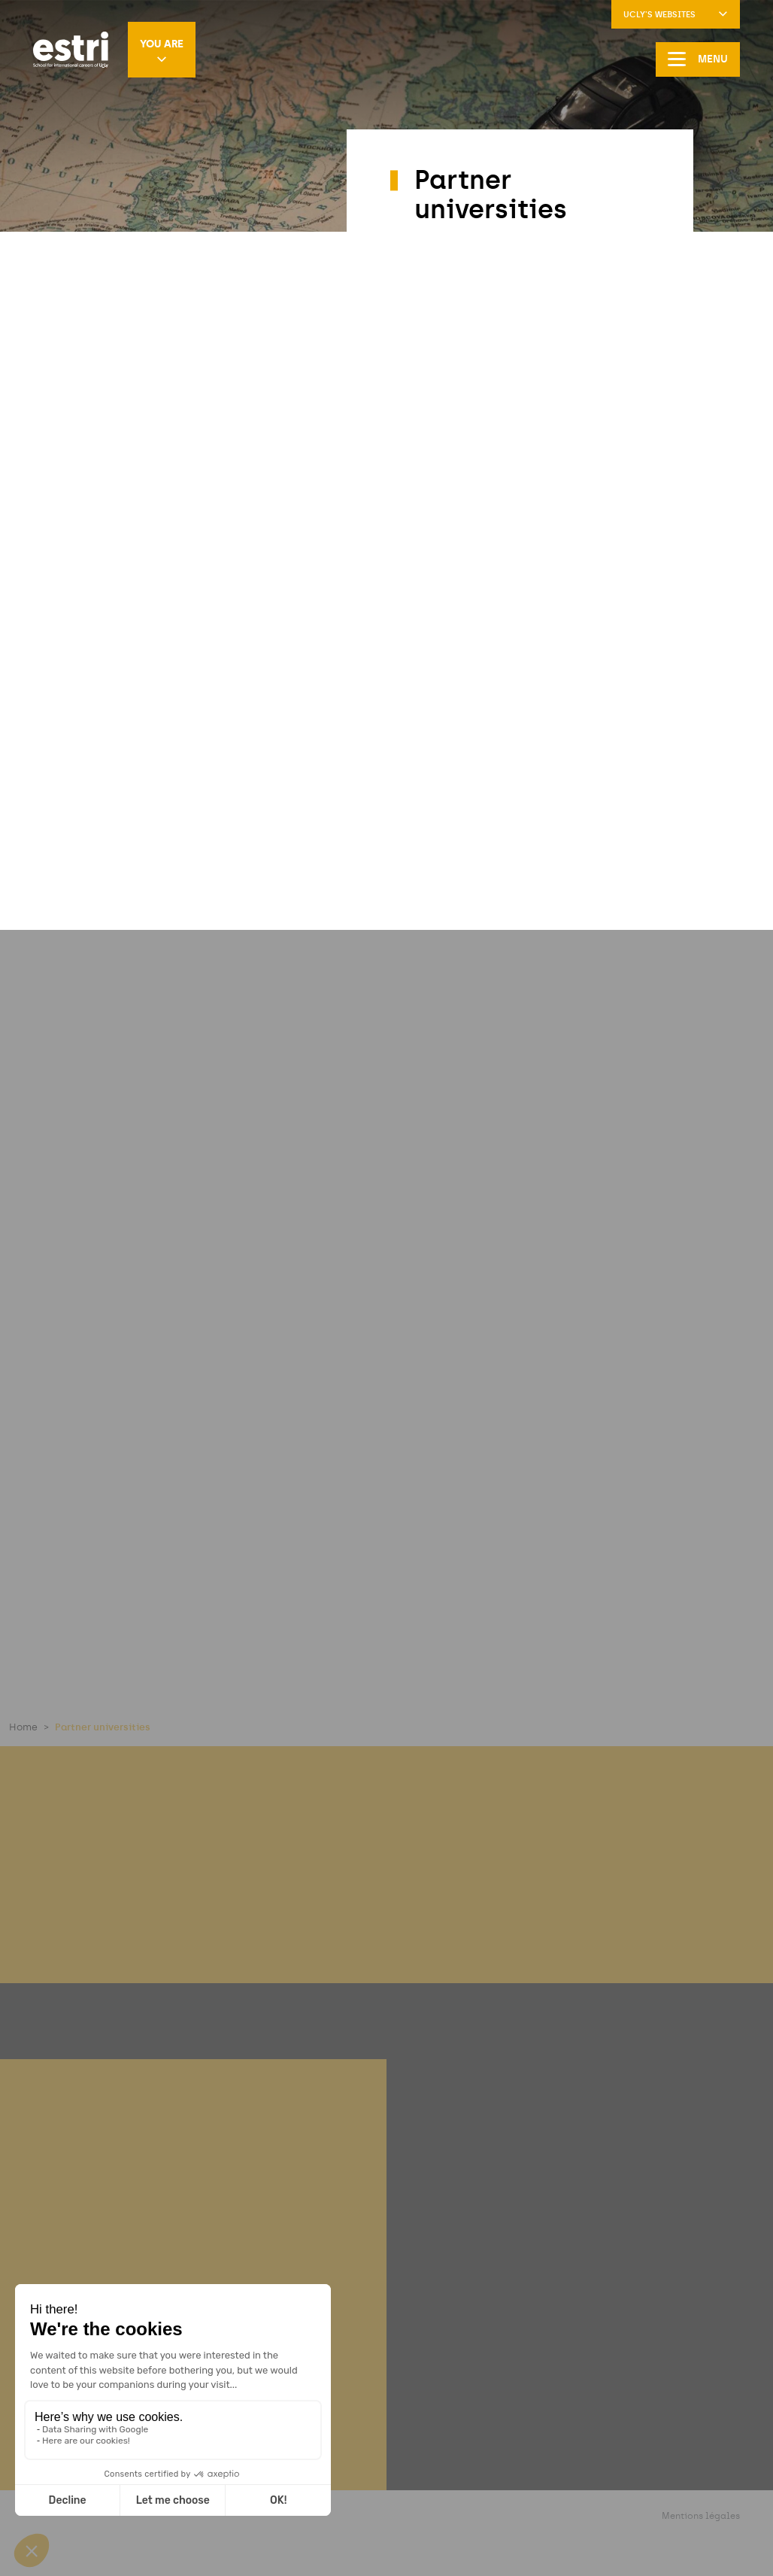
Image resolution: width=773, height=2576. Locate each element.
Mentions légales (701, 2516)
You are (161, 51)
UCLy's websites (675, 15)
